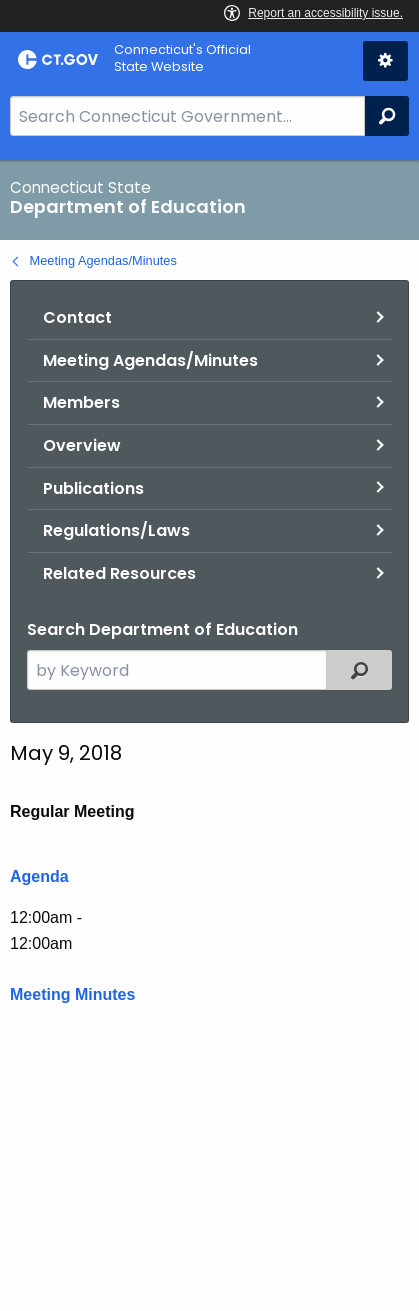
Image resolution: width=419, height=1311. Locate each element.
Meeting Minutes (72, 994)
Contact (77, 317)
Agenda (39, 876)
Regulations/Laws (116, 530)
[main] (209, 735)
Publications (93, 488)
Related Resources (119, 573)
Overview (82, 445)
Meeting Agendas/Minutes (103, 260)
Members (81, 402)
